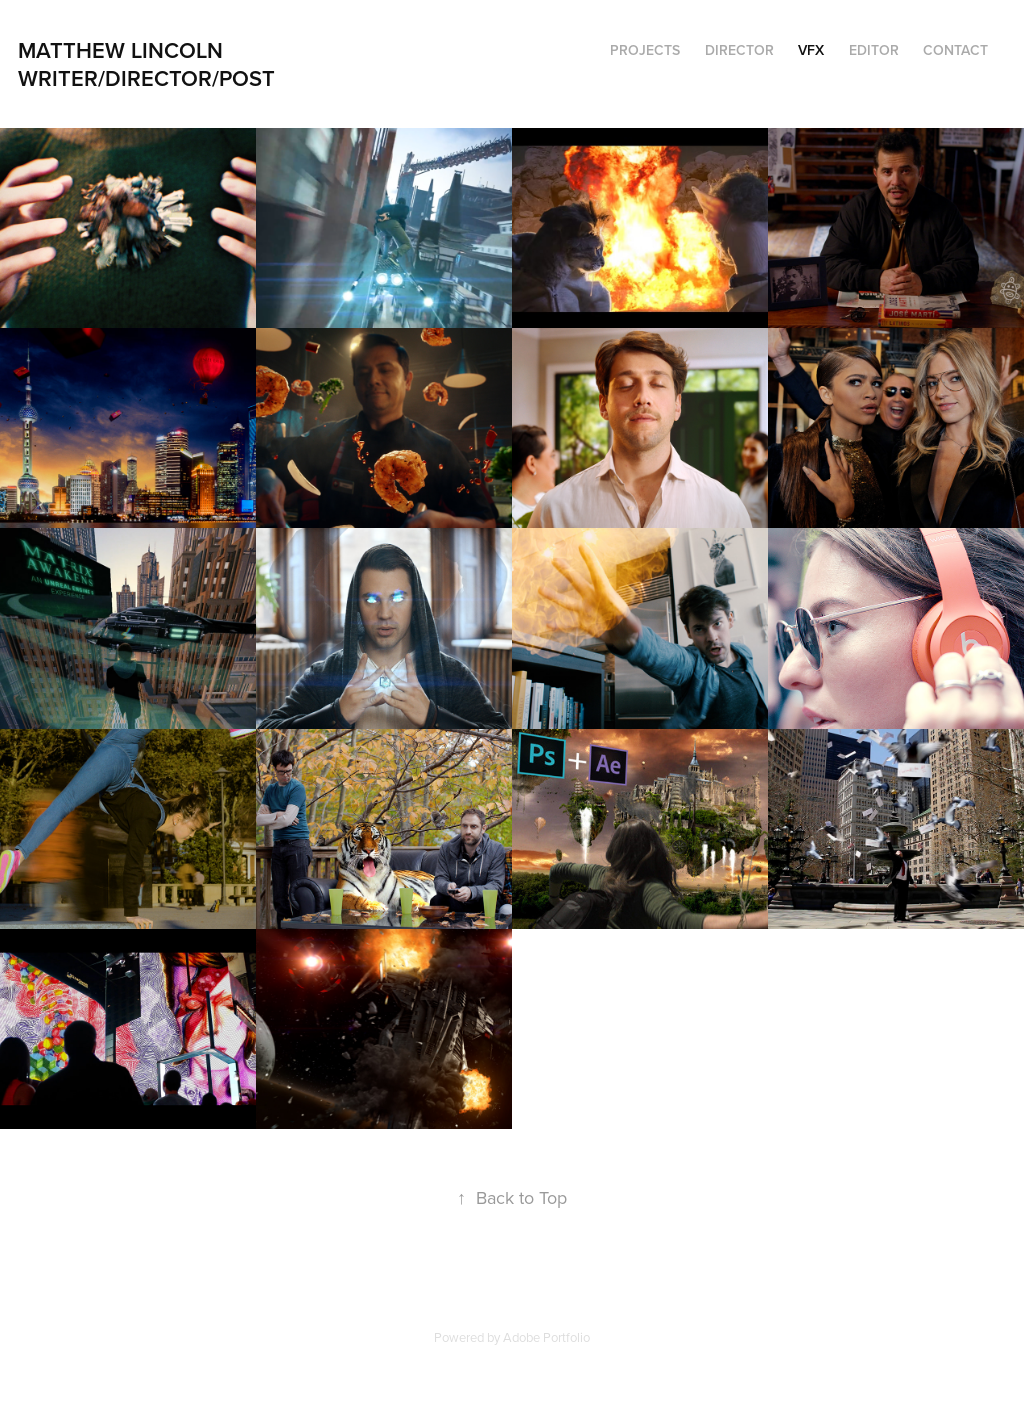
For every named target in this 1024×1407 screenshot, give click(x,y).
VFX (811, 50)
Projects (645, 50)
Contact (955, 50)
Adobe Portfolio (546, 1337)
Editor (874, 50)
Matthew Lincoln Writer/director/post (153, 64)
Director (739, 50)
